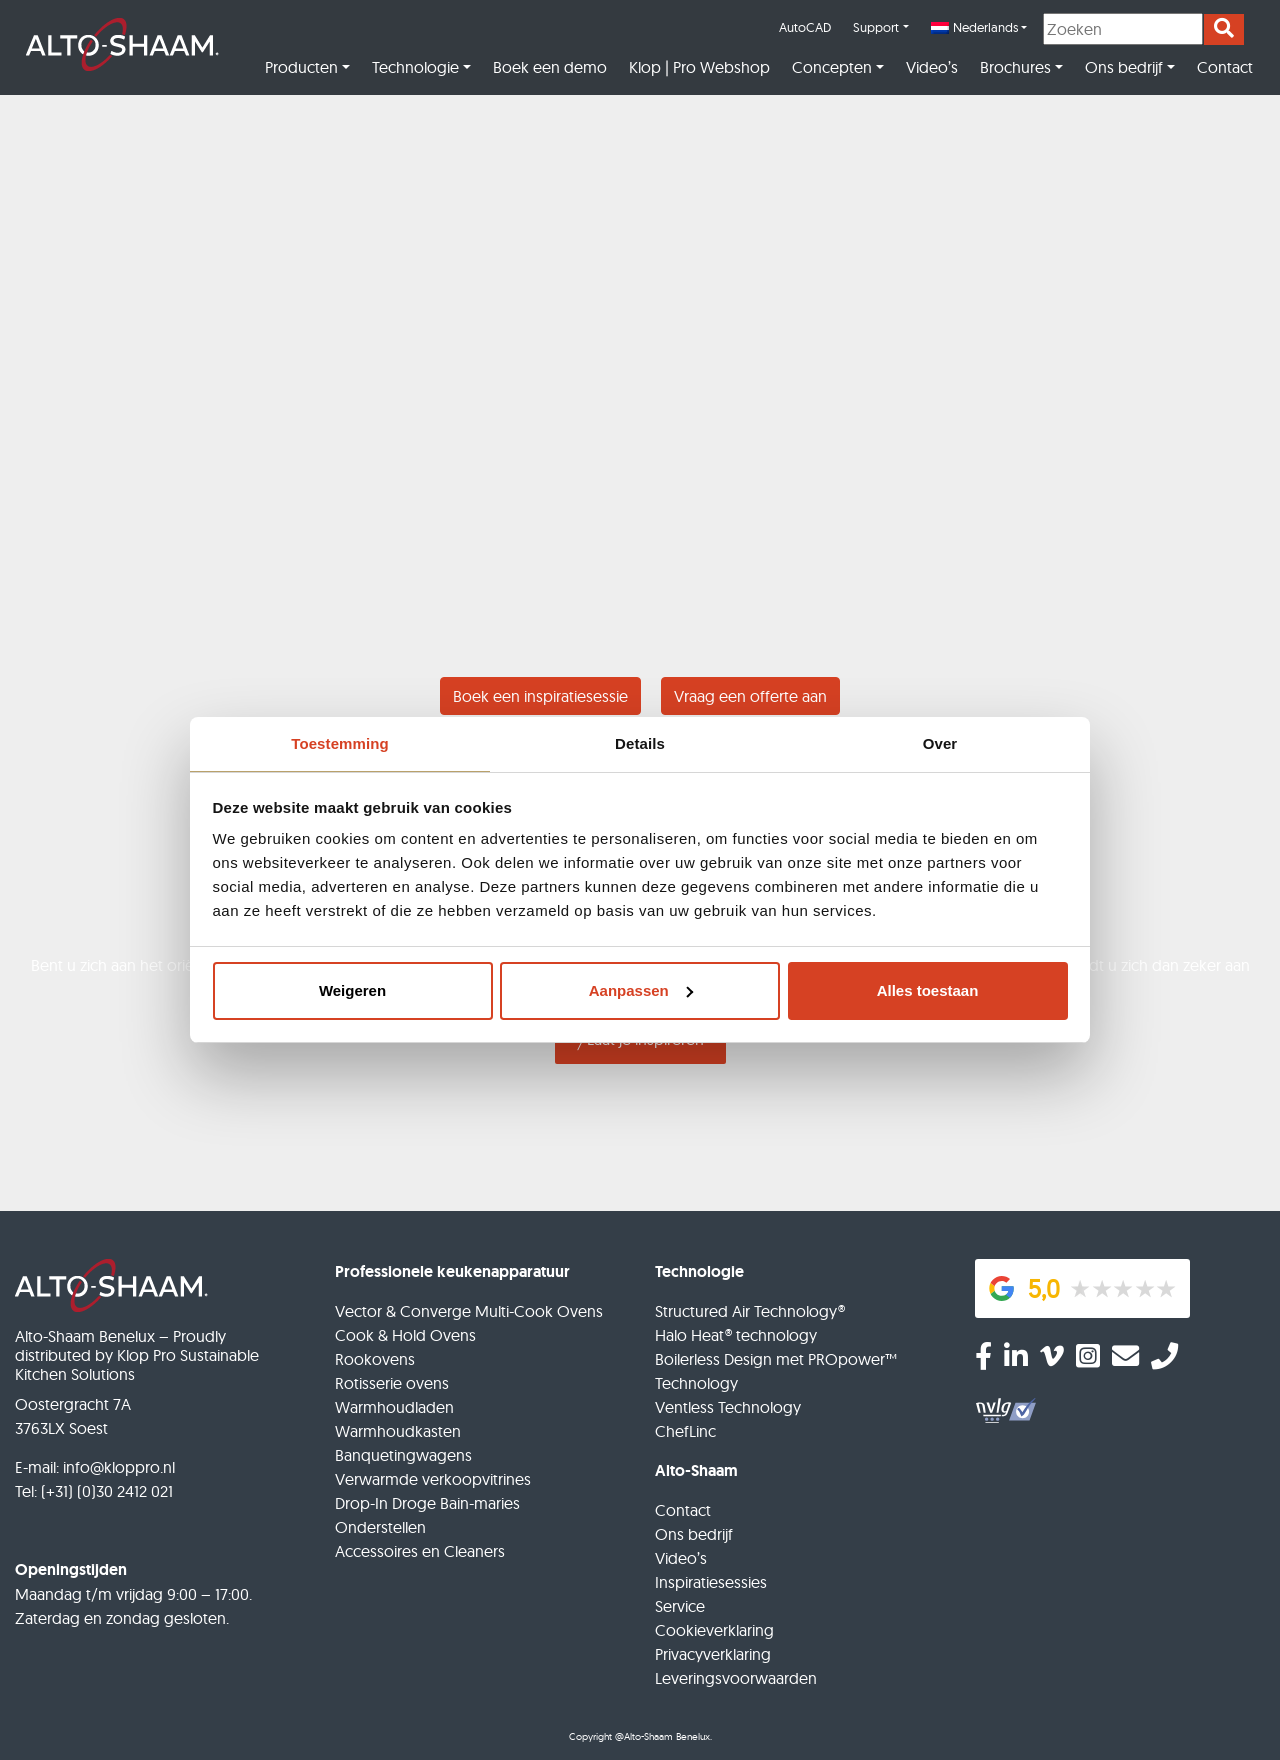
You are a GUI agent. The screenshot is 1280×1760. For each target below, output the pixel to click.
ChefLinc (685, 1431)
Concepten (832, 67)
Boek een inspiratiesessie (540, 696)
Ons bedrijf (1124, 67)
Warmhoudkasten (398, 1431)
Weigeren (352, 990)
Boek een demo (550, 67)
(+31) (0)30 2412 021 (107, 1491)
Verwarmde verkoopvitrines (433, 1479)
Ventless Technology (728, 1407)
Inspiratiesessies (711, 1582)
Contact (1225, 67)
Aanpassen (641, 990)
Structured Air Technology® (750, 1311)
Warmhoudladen (394, 1407)
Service (680, 1606)
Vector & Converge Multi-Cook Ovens (469, 1311)
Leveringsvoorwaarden (736, 1678)
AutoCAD (805, 27)
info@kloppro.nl (119, 1467)
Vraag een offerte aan (750, 696)
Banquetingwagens (403, 1455)
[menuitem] (979, 28)
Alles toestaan (928, 990)
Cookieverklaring (714, 1630)
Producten (301, 67)
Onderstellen (380, 1527)
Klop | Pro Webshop (699, 67)
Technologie (415, 67)
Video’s (932, 67)
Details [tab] (640, 743)
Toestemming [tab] (340, 743)
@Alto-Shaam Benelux (662, 1736)
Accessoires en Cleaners (420, 1551)
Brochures (1015, 67)
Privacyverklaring (713, 1654)
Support (876, 27)
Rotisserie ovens (392, 1383)
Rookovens (375, 1359)
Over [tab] (940, 743)
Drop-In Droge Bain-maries (427, 1503)
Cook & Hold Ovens (405, 1335)
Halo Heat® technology (736, 1335)
